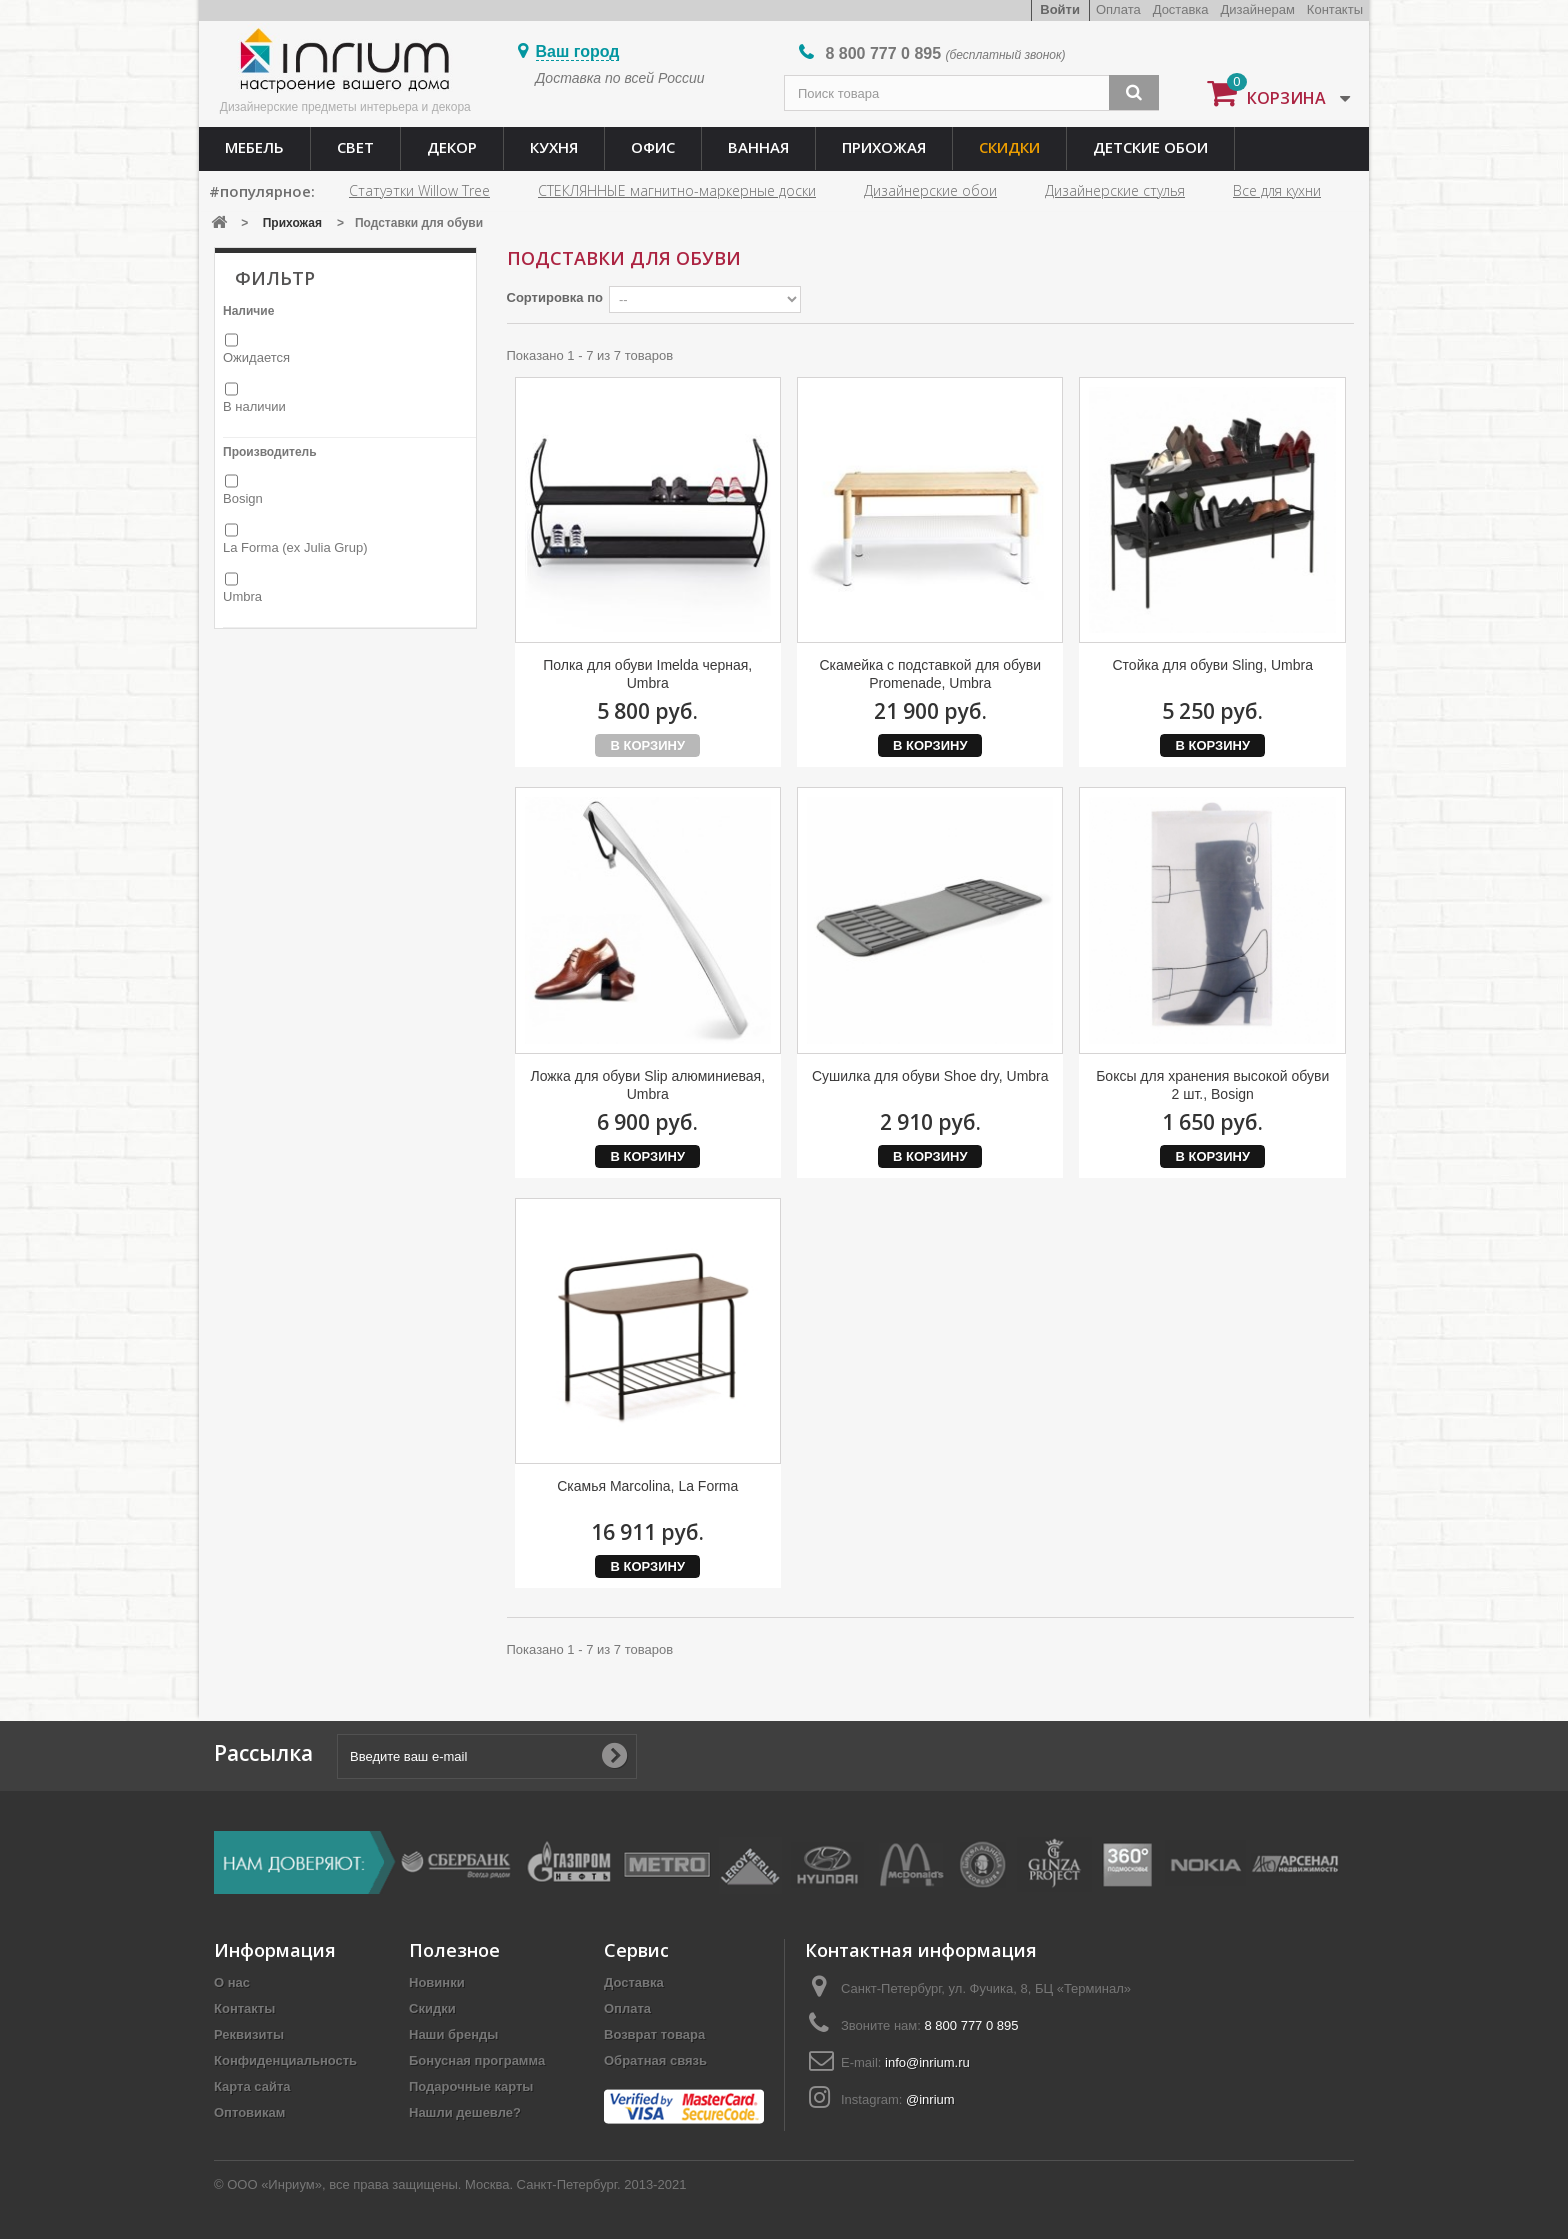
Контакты (1335, 9)
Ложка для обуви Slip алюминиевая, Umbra (647, 1085)
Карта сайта (252, 2086)
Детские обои (1150, 147)
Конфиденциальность (285, 2060)
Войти (1060, 9)
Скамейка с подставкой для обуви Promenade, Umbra (930, 674)
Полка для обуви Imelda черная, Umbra (647, 674)
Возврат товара (654, 2034)
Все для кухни (1277, 190)
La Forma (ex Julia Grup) (295, 547)
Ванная (758, 147)
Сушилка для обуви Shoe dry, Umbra (930, 1076)
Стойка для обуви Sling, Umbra (1212, 665)
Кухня (554, 147)
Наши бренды (453, 2034)
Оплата (1118, 9)
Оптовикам (249, 2112)
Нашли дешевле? (465, 2112)
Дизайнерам (1258, 9)
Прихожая (884, 147)
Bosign (243, 498)
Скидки (1009, 147)
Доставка (1181, 9)
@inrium (930, 2099)
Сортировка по (555, 297)
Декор (452, 147)
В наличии (254, 406)
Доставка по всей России (620, 78)
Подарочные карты (471, 2086)
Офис (653, 147)
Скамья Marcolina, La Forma (647, 1486)
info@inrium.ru (927, 2062)
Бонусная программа (477, 2060)
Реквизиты (249, 2034)
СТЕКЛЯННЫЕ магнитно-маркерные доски (677, 190)
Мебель (254, 147)
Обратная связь (655, 2060)
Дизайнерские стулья (1115, 190)
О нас (232, 1982)
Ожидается (256, 357)
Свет (355, 147)
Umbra (242, 596)
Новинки (437, 1982)
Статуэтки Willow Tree (419, 190)
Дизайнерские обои (930, 190)
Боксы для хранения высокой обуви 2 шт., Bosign (1212, 1085)
